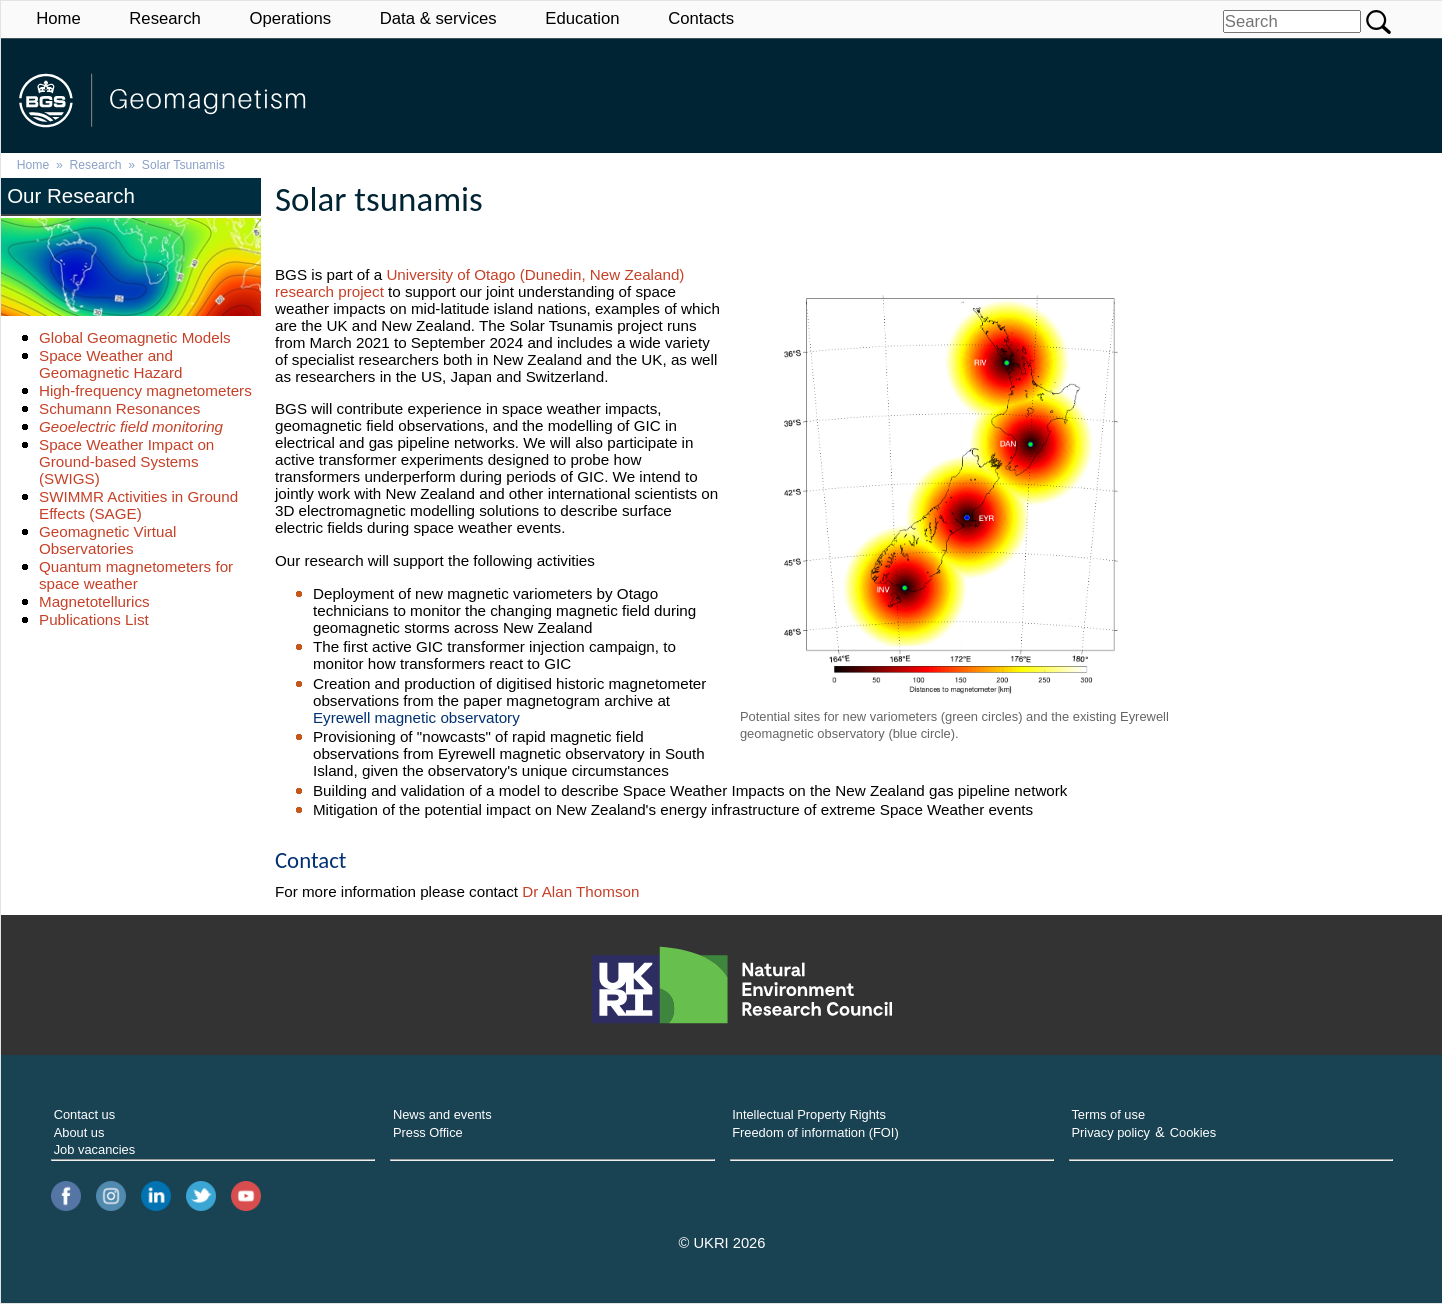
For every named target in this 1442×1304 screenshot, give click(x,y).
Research (165, 18)
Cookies (1193, 1132)
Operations (290, 18)
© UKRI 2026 (722, 1243)
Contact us (84, 1114)
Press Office (428, 1132)
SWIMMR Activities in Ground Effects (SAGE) (138, 505)
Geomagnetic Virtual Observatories (107, 540)
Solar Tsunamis (183, 165)
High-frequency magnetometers (145, 390)
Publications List (94, 619)
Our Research (71, 195)
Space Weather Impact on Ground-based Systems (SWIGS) (126, 461)
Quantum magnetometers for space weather (136, 575)
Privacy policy (1110, 1132)
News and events (442, 1114)
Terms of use (1108, 1114)
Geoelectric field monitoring (131, 426)
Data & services (438, 18)
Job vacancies (95, 1149)
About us (79, 1132)
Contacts (701, 18)
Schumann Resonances (119, 408)
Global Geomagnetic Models (135, 337)
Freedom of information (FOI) (815, 1132)
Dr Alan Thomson (580, 891)
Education (582, 18)
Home (58, 18)
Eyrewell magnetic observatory (416, 717)
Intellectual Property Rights (809, 1114)
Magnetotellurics (94, 601)
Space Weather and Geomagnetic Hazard (111, 364)
